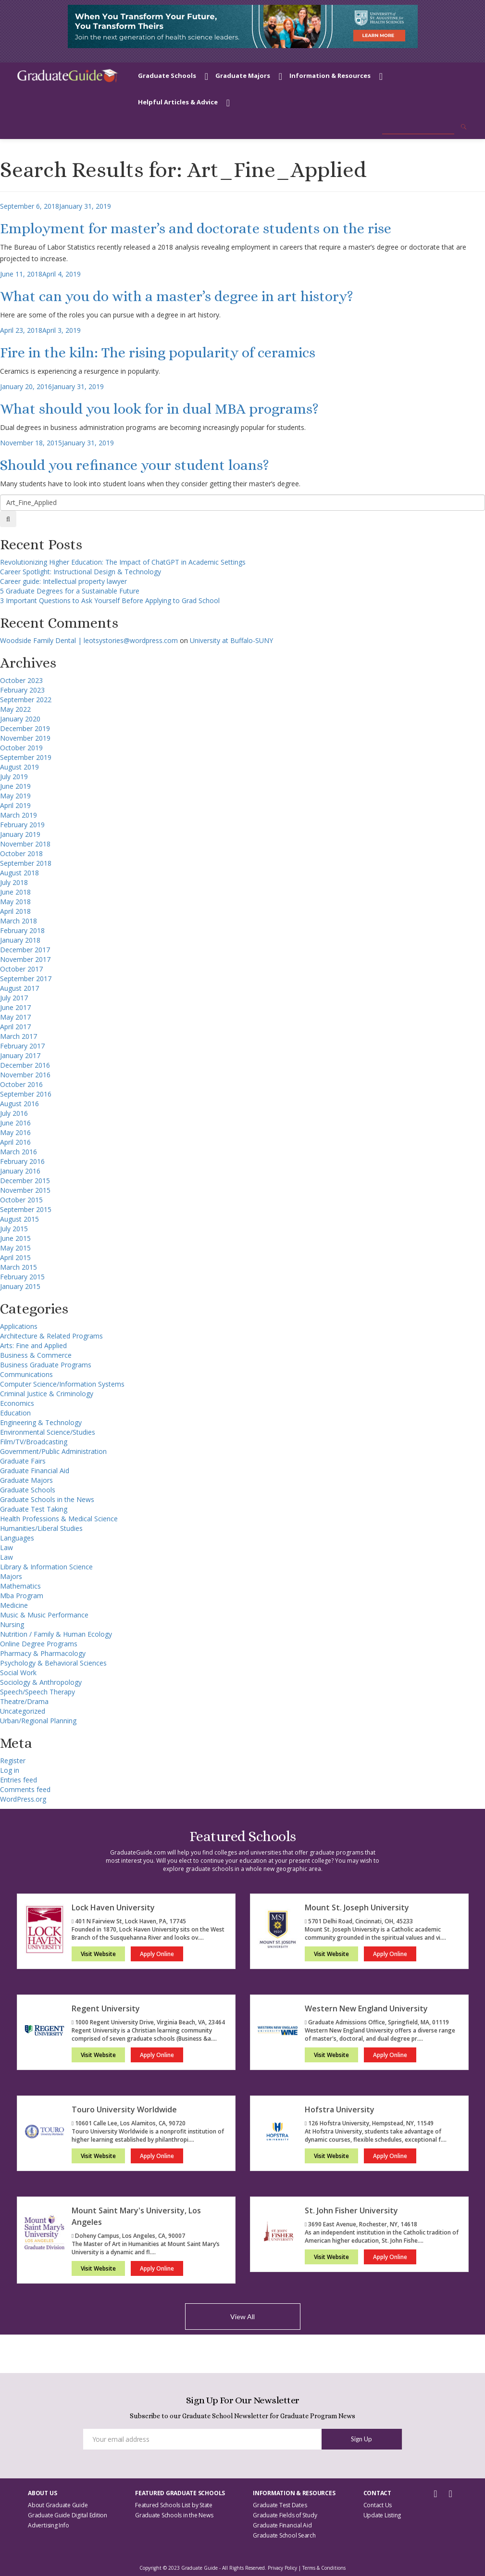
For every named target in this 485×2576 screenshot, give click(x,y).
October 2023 (21, 680)
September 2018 (25, 863)
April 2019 (15, 805)
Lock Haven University (113, 1907)
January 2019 (20, 834)
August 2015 (19, 1219)
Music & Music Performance (44, 1614)
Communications (26, 1374)
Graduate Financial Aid (34, 1470)
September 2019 (25, 757)
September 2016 (25, 1094)
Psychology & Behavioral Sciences (53, 1662)
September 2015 (25, 1209)
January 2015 (20, 1286)
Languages (17, 1537)
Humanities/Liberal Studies (41, 1528)
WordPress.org (23, 1799)
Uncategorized (22, 1711)
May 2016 (15, 1132)
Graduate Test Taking (33, 1509)
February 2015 (22, 1276)
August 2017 (19, 988)
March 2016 (18, 1151)
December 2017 (25, 949)
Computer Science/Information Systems (62, 1384)
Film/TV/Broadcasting (33, 1441)
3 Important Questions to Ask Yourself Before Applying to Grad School (110, 600)
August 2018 (19, 872)
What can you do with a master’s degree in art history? (176, 296)
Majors (11, 1576)
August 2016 (19, 1103)
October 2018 (21, 853)
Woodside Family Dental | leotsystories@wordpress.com (89, 640)
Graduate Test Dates (280, 2505)
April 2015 (15, 1257)
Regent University (106, 2008)
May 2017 (15, 1017)
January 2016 (20, 1170)
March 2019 (18, 815)
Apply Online (157, 1954)
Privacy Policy (282, 2567)
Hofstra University (339, 2109)
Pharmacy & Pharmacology (43, 1653)
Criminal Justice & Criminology (46, 1393)
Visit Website (98, 1954)
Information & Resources (330, 75)
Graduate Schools (167, 75)
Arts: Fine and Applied (33, 1345)
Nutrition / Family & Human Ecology (56, 1634)
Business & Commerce (36, 1355)
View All (242, 2316)
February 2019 (22, 824)
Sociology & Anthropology (41, 1682)
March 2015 (18, 1267)
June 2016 (15, 1122)
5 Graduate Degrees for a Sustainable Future (69, 590)
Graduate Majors (242, 75)
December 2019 (25, 728)
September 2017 (25, 978)
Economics (17, 1403)
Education (15, 1412)
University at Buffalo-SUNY (231, 640)
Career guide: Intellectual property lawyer (63, 581)
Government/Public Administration (53, 1451)
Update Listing (382, 2515)
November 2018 (25, 843)
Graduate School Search (284, 2535)
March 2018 (18, 920)
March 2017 (18, 1036)
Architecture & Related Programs (51, 1335)
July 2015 (14, 1228)
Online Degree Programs (38, 1643)
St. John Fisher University (351, 2210)
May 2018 (15, 901)
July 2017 (14, 997)
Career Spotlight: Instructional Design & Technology (80, 571)
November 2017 (25, 959)
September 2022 (25, 699)
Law (6, 1547)
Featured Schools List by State (173, 2505)
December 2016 (25, 1065)
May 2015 (15, 1247)
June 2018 (15, 892)
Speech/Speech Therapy (37, 1691)
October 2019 (21, 747)
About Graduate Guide (57, 2505)
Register (12, 1760)
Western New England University (366, 2008)
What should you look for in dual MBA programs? (159, 409)
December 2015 (25, 1180)
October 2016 (21, 1084)
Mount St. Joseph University (357, 1907)
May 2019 (15, 795)
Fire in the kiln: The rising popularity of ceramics (157, 352)
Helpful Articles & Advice (178, 102)
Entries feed (18, 1779)
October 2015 (21, 1199)
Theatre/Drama (24, 1701)
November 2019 (25, 738)
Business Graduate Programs (45, 1364)
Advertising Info (48, 2525)
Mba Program (21, 1595)
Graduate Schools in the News (47, 1499)
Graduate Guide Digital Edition (67, 2515)
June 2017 (15, 1007)
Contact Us (377, 2505)
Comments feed (25, 1789)
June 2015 (15, 1238)
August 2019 (19, 766)
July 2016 (14, 1113)
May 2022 (15, 709)
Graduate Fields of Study (285, 2515)
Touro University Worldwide (124, 2109)
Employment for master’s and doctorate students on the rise (195, 228)
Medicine (14, 1605)
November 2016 (25, 1074)
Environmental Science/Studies (47, 1432)
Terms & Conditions (324, 2567)
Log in (9, 1770)
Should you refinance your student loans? (134, 465)
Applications (18, 1326)
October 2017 (21, 968)
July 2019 (14, 776)
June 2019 (15, 786)
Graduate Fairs (23, 1460)
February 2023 (22, 690)
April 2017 (15, 1026)
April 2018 (15, 911)
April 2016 (15, 1142)
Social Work (18, 1672)
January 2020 (20, 718)
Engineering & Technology (41, 1422)
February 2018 (22, 930)
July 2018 (14, 882)
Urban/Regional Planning (38, 1720)
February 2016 (22, 1161)
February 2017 (22, 1045)
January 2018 (20, 940)
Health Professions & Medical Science (59, 1518)
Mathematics (20, 1586)
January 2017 (20, 1055)
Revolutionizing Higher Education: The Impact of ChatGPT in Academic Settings (123, 562)
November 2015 (25, 1190)
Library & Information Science (46, 1566)
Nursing (12, 1624)
